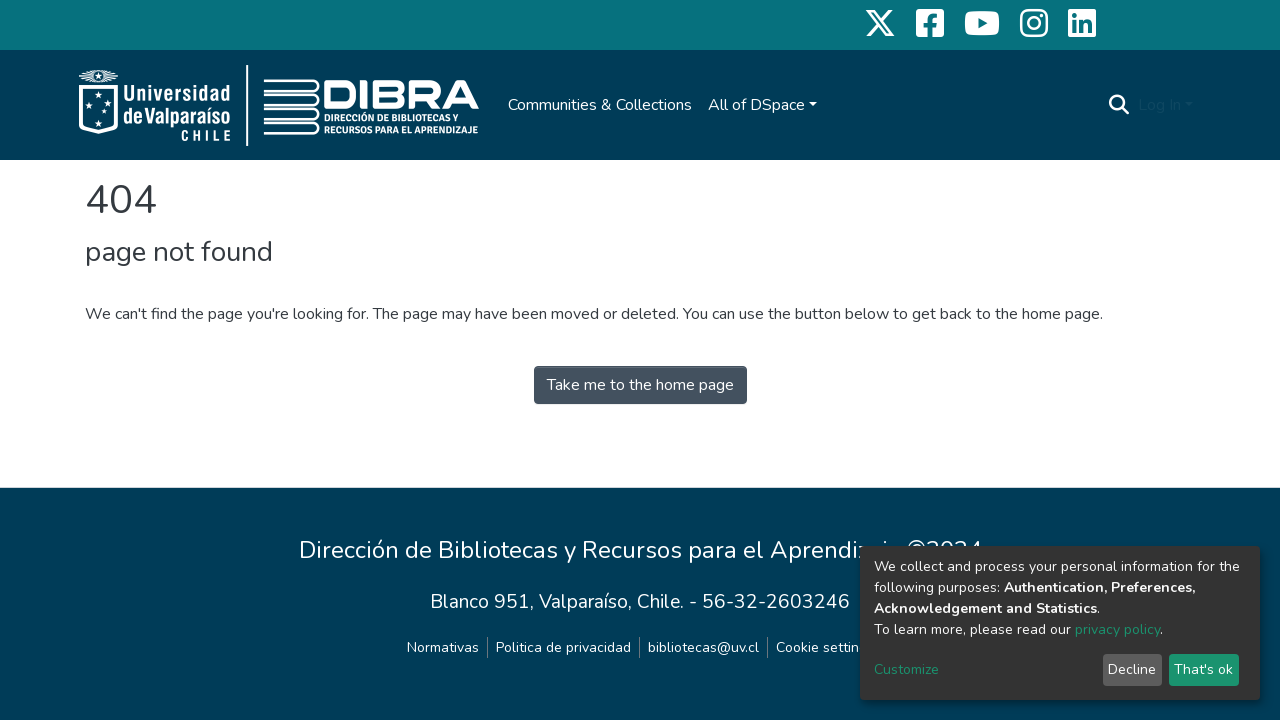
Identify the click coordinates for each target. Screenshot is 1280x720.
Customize (906, 669)
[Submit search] (1119, 105)
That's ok (1203, 669)
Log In (1159, 105)
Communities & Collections (600, 105)
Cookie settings (825, 647)
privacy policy (1117, 629)
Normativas (443, 647)
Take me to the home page (640, 385)
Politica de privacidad (563, 647)
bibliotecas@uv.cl (703, 647)
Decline (1132, 669)
